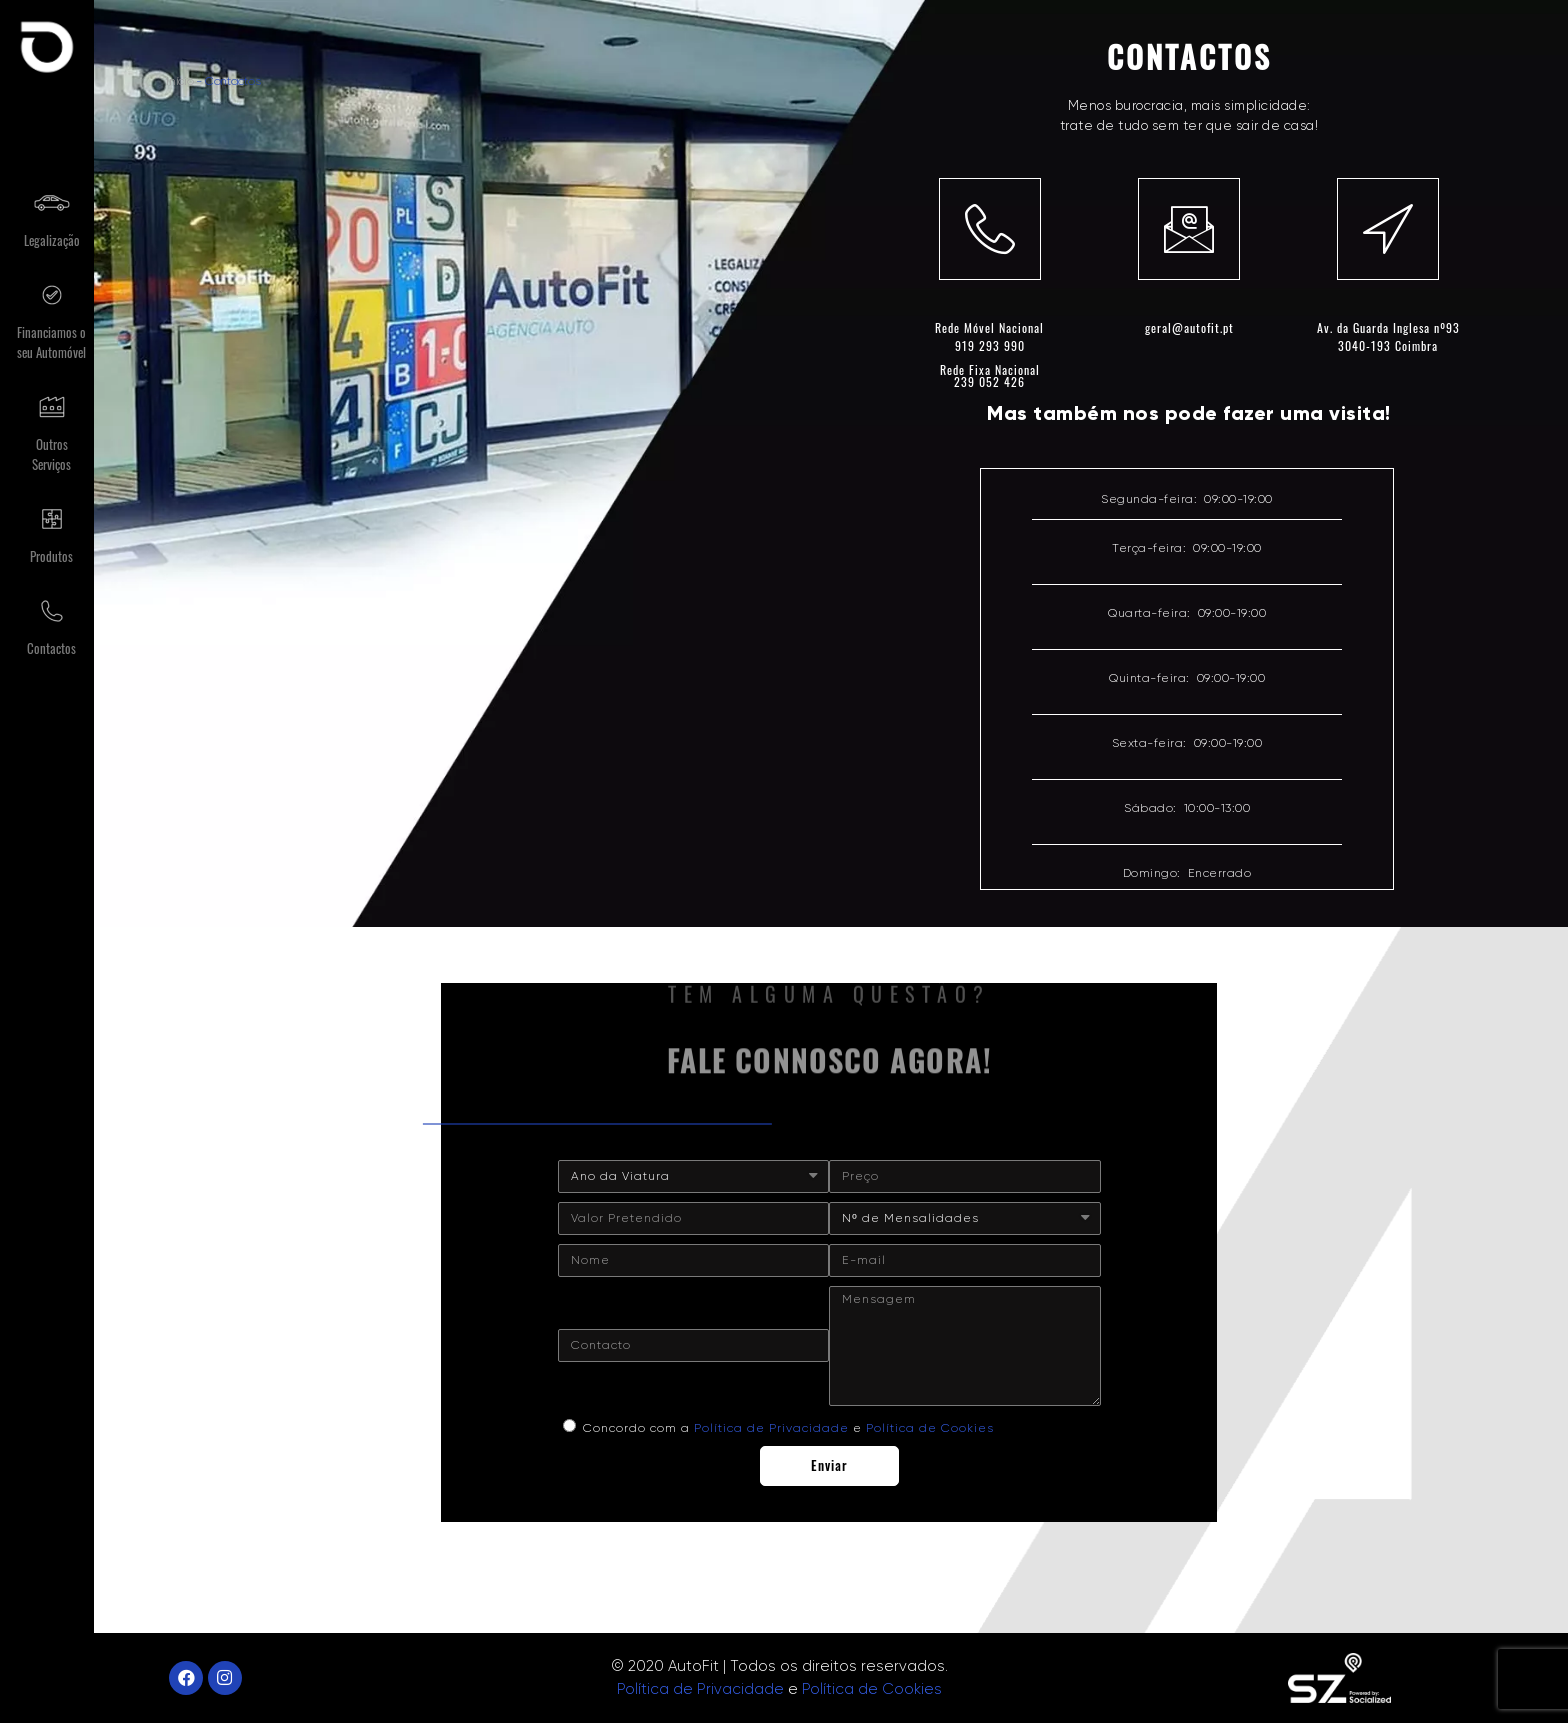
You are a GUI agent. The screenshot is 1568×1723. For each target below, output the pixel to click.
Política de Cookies (930, 1428)
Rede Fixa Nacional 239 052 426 (990, 375)
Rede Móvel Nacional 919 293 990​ (989, 336)
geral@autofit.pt (1189, 327)
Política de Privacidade (771, 1428)
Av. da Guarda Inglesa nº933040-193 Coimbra (1388, 336)
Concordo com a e (788, 1428)
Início (179, 81)
